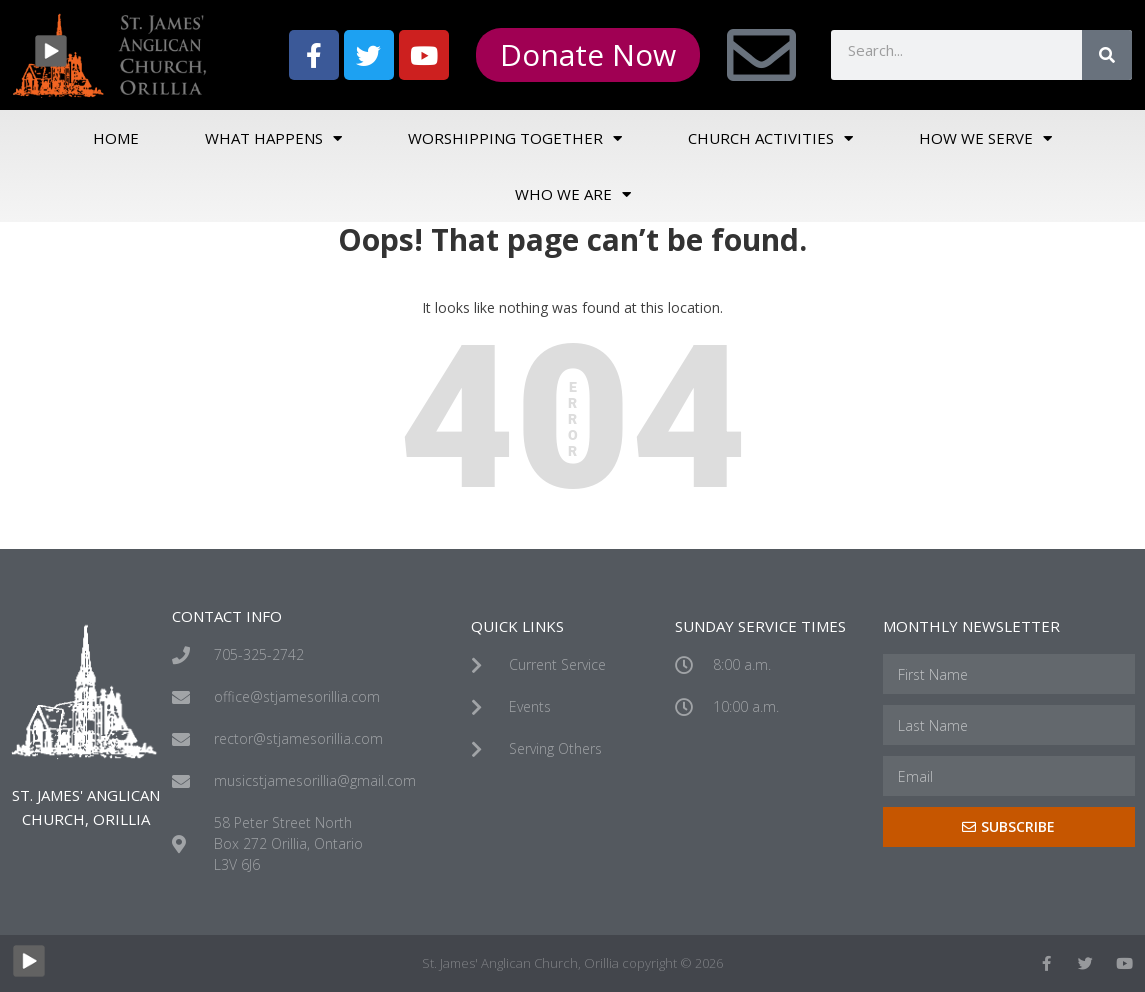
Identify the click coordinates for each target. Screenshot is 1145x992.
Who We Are (573, 194)
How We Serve (985, 138)
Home (116, 138)
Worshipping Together (515, 138)
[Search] (1107, 55)
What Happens (273, 138)
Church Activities (770, 138)
